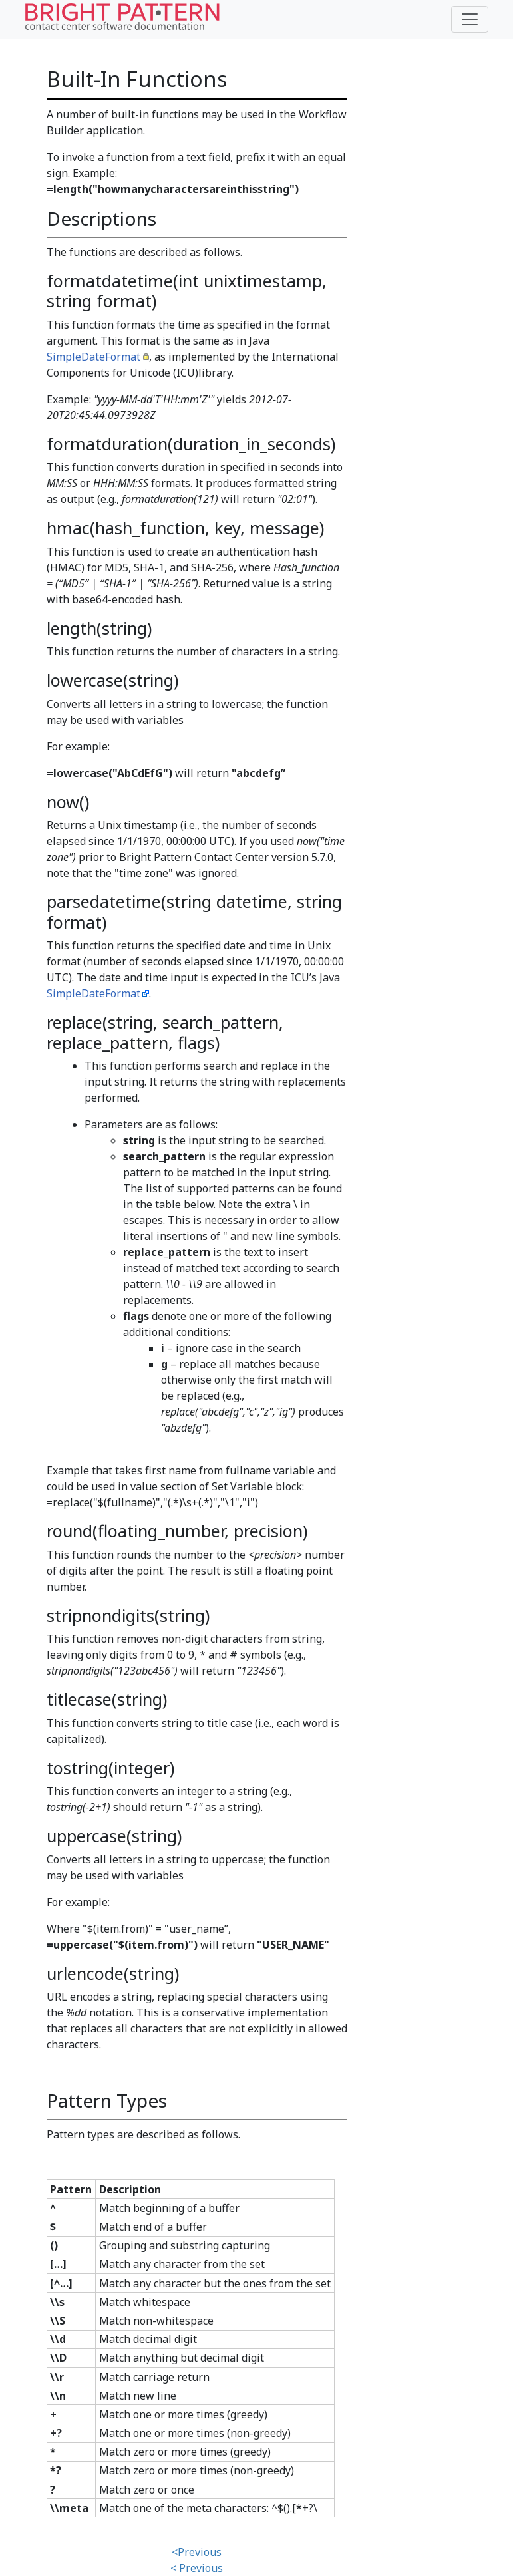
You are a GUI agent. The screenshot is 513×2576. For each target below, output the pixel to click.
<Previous (197, 2552)
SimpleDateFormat (93, 356)
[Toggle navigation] (469, 19)
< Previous (196, 2568)
